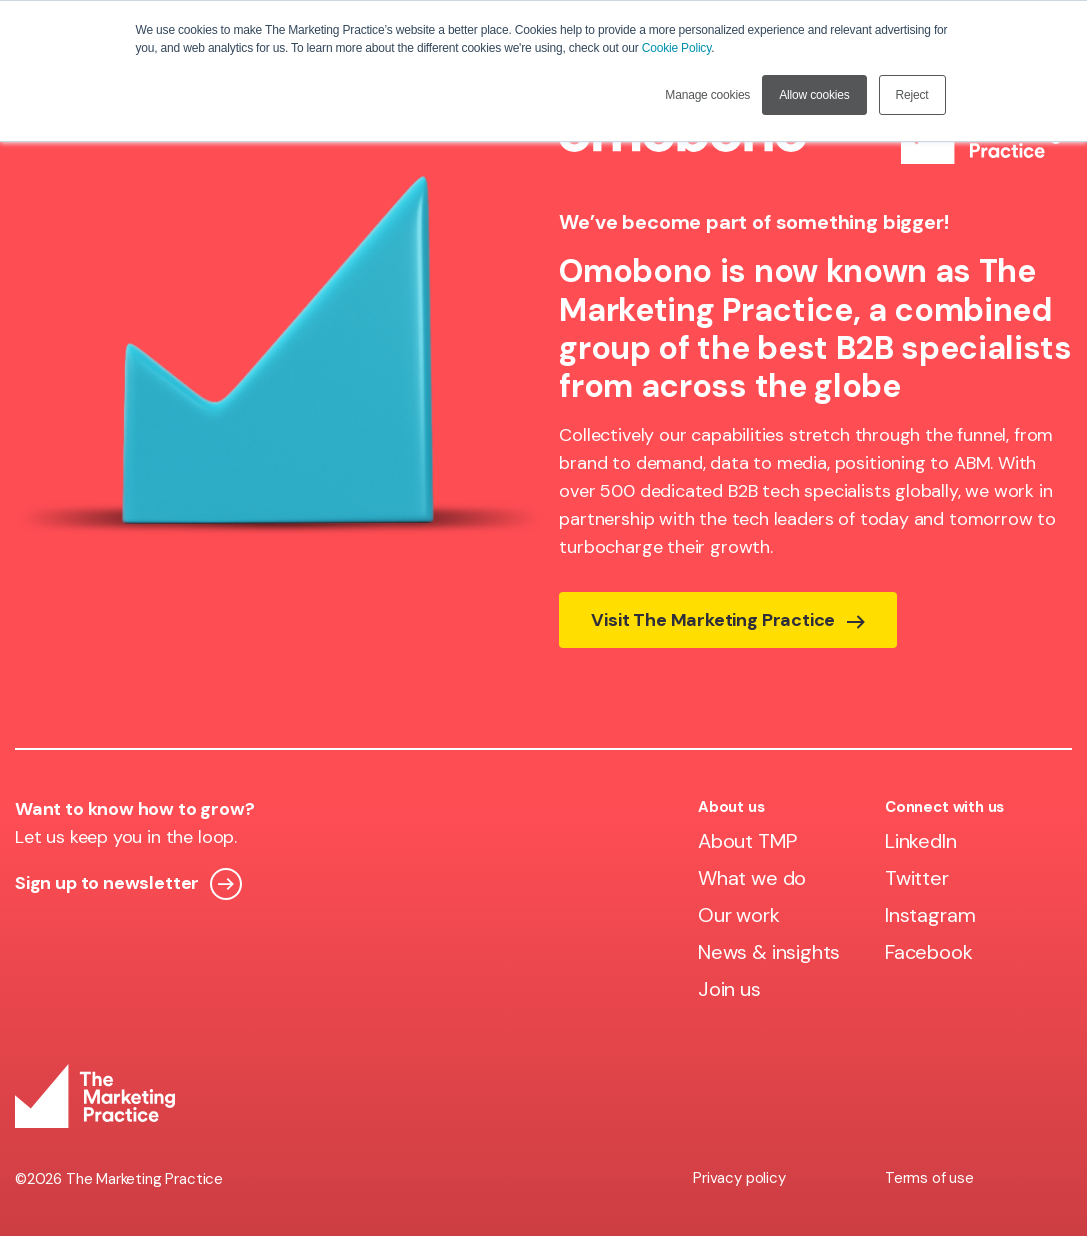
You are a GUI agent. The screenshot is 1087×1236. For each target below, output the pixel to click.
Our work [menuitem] (739, 915)
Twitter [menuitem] (917, 878)
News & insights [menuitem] (769, 952)
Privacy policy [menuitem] (739, 1178)
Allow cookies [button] (814, 95)
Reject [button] (912, 95)
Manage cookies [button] (707, 95)
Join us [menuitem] (729, 989)
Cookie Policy (676, 48)
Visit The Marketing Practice (728, 620)
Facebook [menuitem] (929, 952)
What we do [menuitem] (752, 878)
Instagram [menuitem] (930, 915)
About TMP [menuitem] (747, 841)
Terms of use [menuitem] (929, 1178)
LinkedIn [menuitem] (921, 841)
